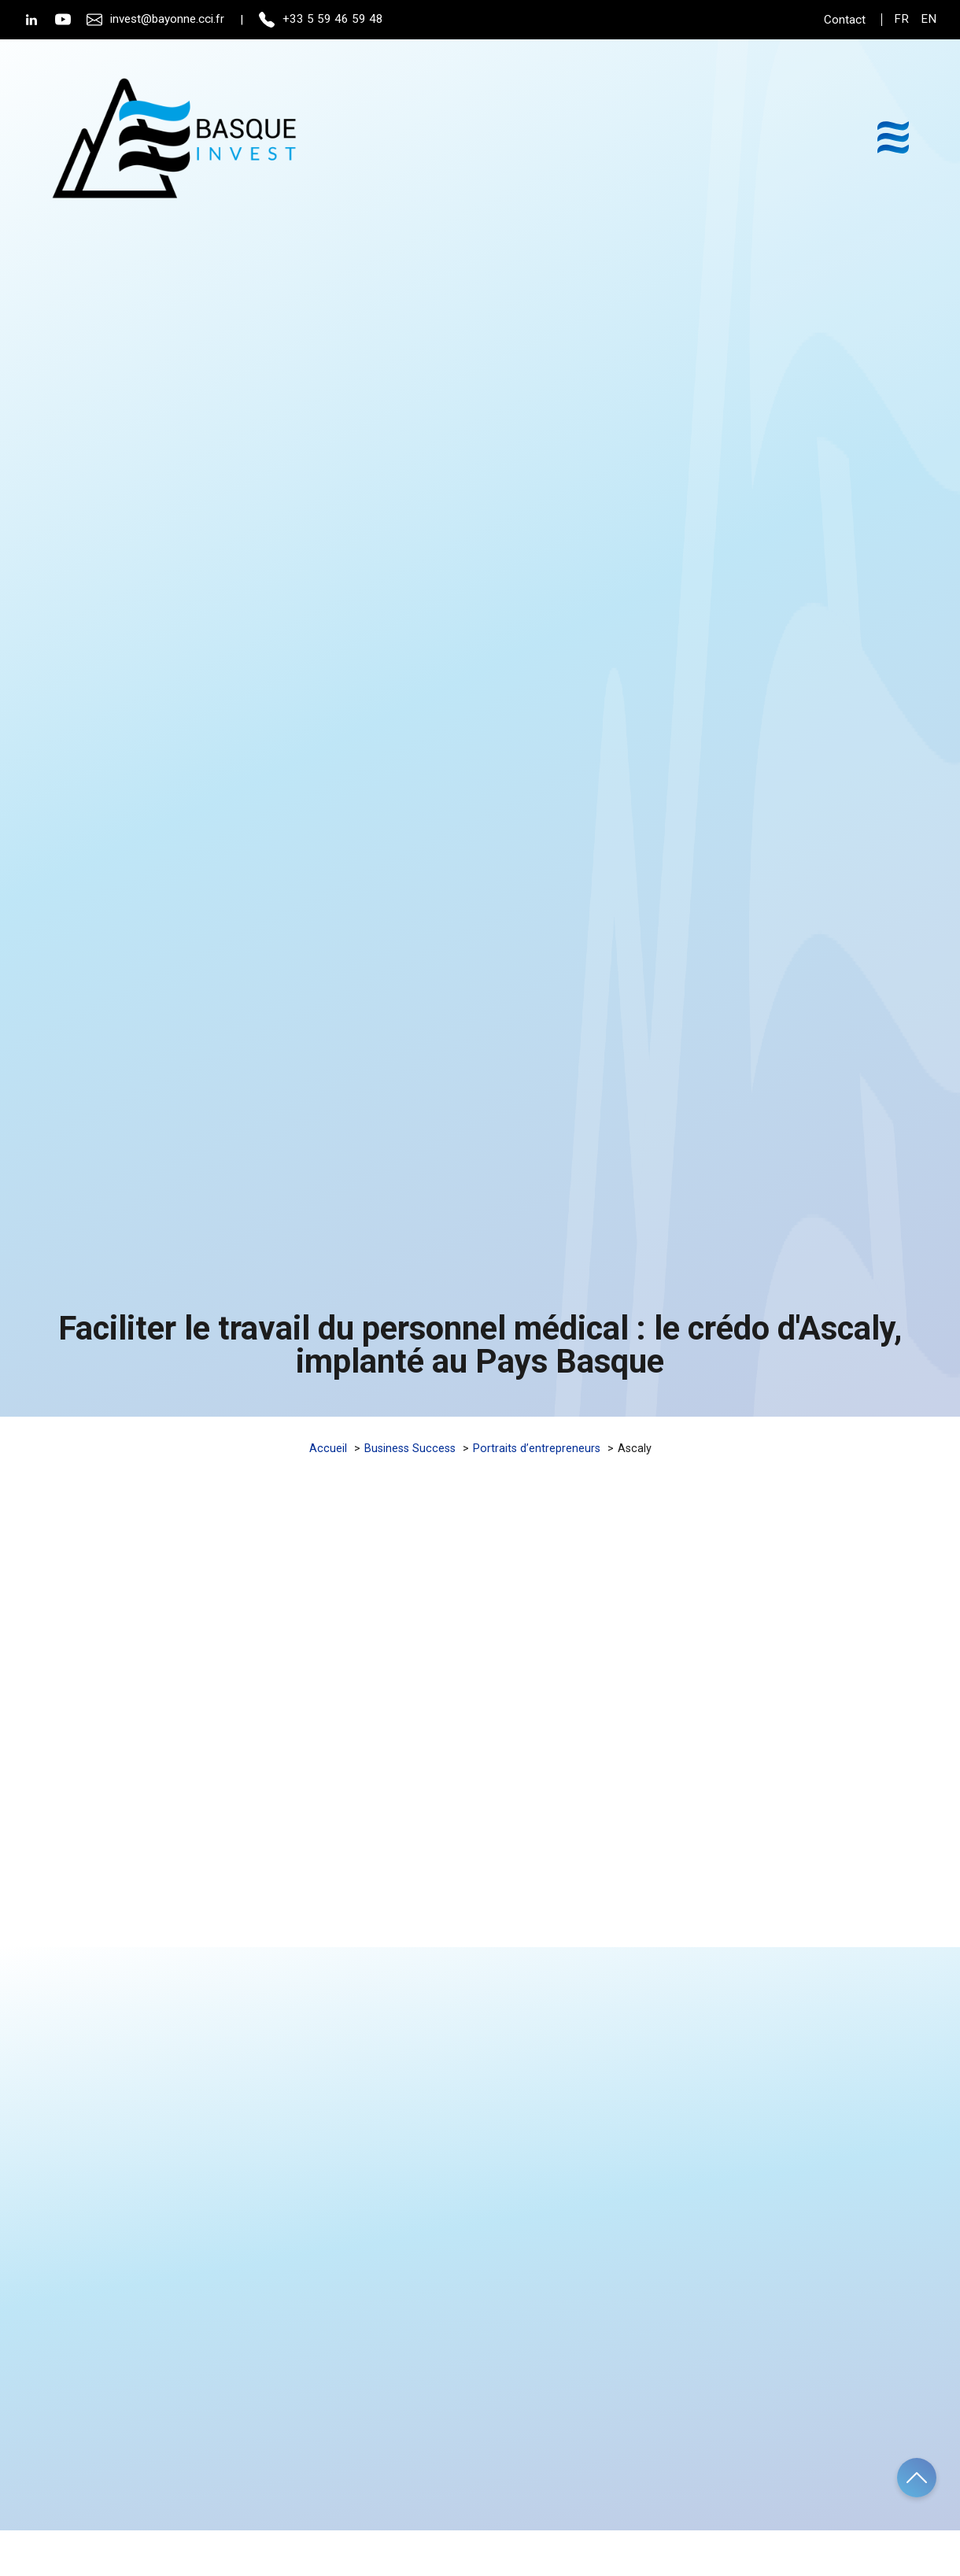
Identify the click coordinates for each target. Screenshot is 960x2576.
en (928, 19)
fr (901, 19)
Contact (845, 20)
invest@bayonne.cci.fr (155, 20)
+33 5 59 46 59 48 (321, 20)
